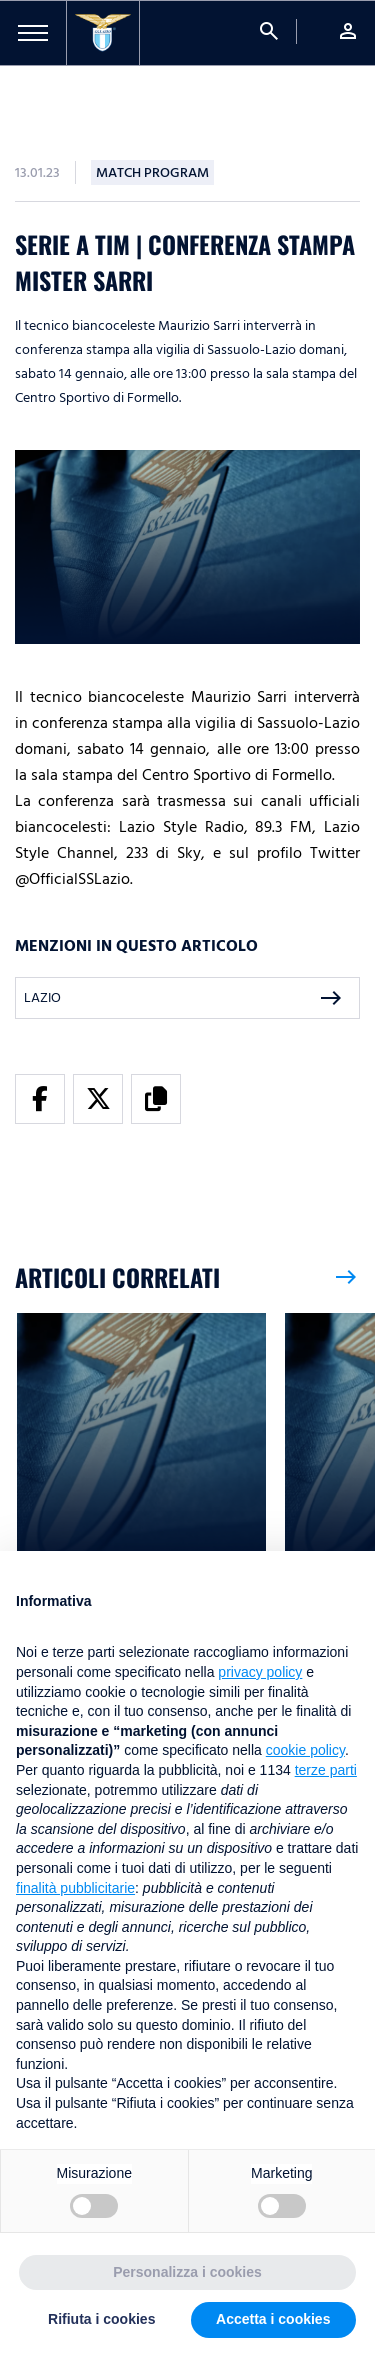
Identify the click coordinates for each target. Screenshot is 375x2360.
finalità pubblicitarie (75, 1888)
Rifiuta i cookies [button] (101, 2319)
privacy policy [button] (260, 1672)
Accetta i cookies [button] (273, 2319)
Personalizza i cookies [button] (187, 2272)
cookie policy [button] (305, 1750)
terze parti (326, 1770)
